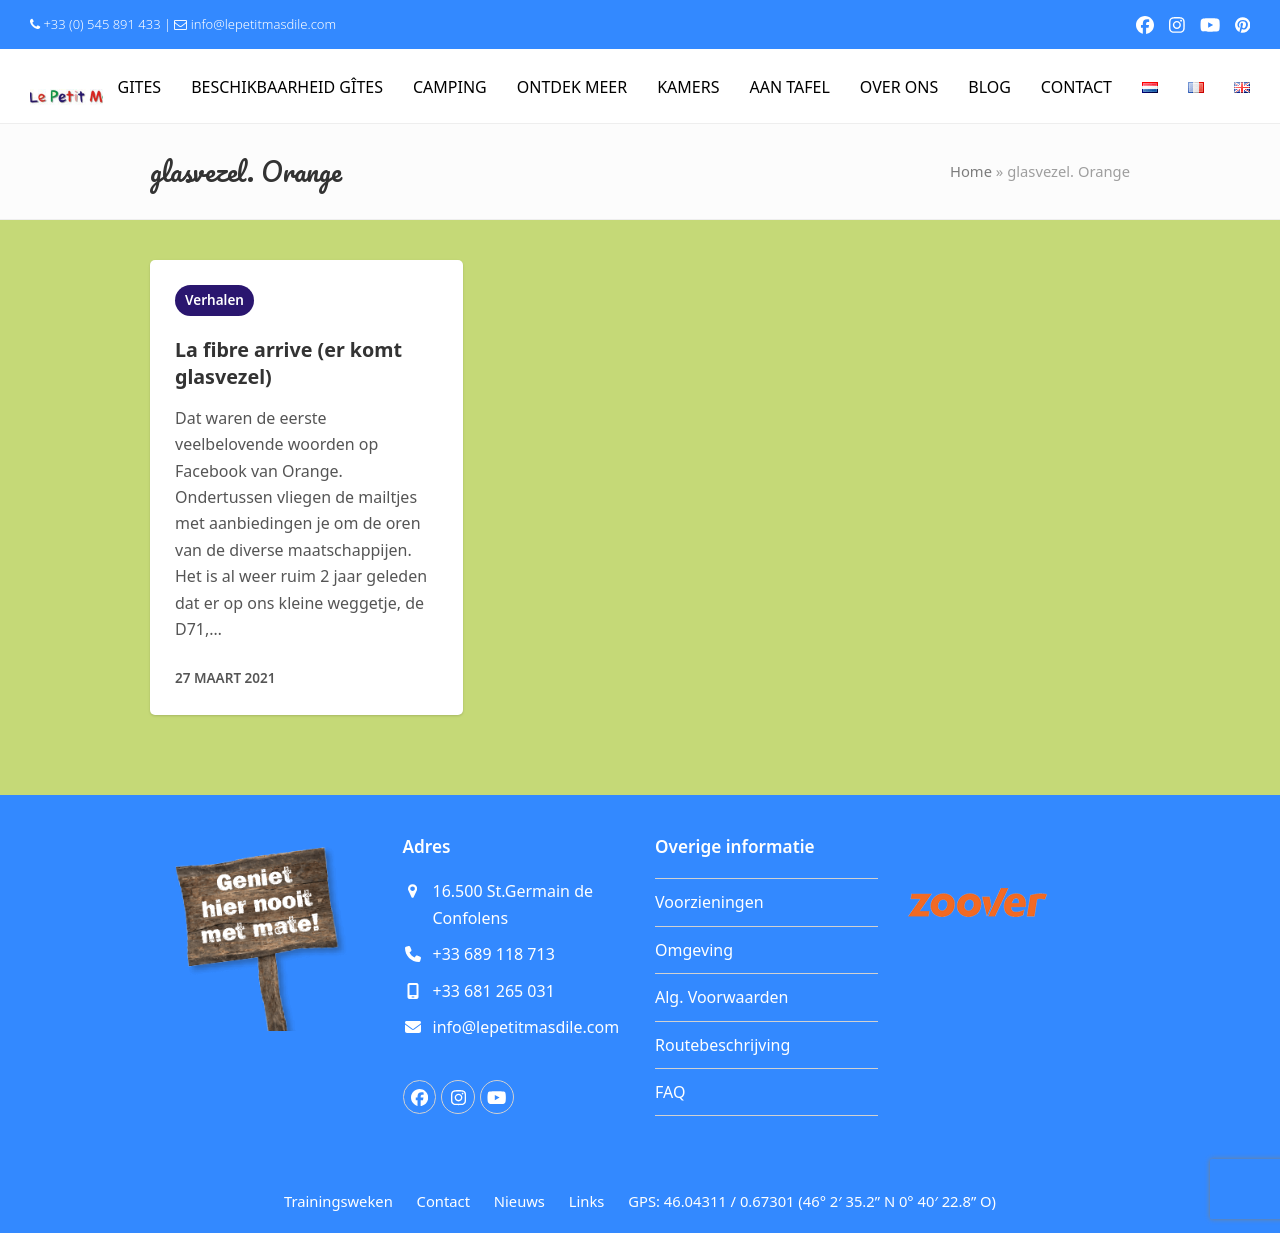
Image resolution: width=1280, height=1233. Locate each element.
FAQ (670, 1092)
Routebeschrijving (722, 1045)
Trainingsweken (338, 1201)
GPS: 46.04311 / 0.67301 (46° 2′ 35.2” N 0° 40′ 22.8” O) (812, 1201)
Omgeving (694, 950)
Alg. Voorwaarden (721, 997)
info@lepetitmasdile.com (263, 24)
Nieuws (519, 1201)
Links (587, 1201)
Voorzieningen (709, 902)
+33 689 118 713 (494, 954)
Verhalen (214, 300)
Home (971, 171)
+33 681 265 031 (494, 991)
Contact (443, 1201)
